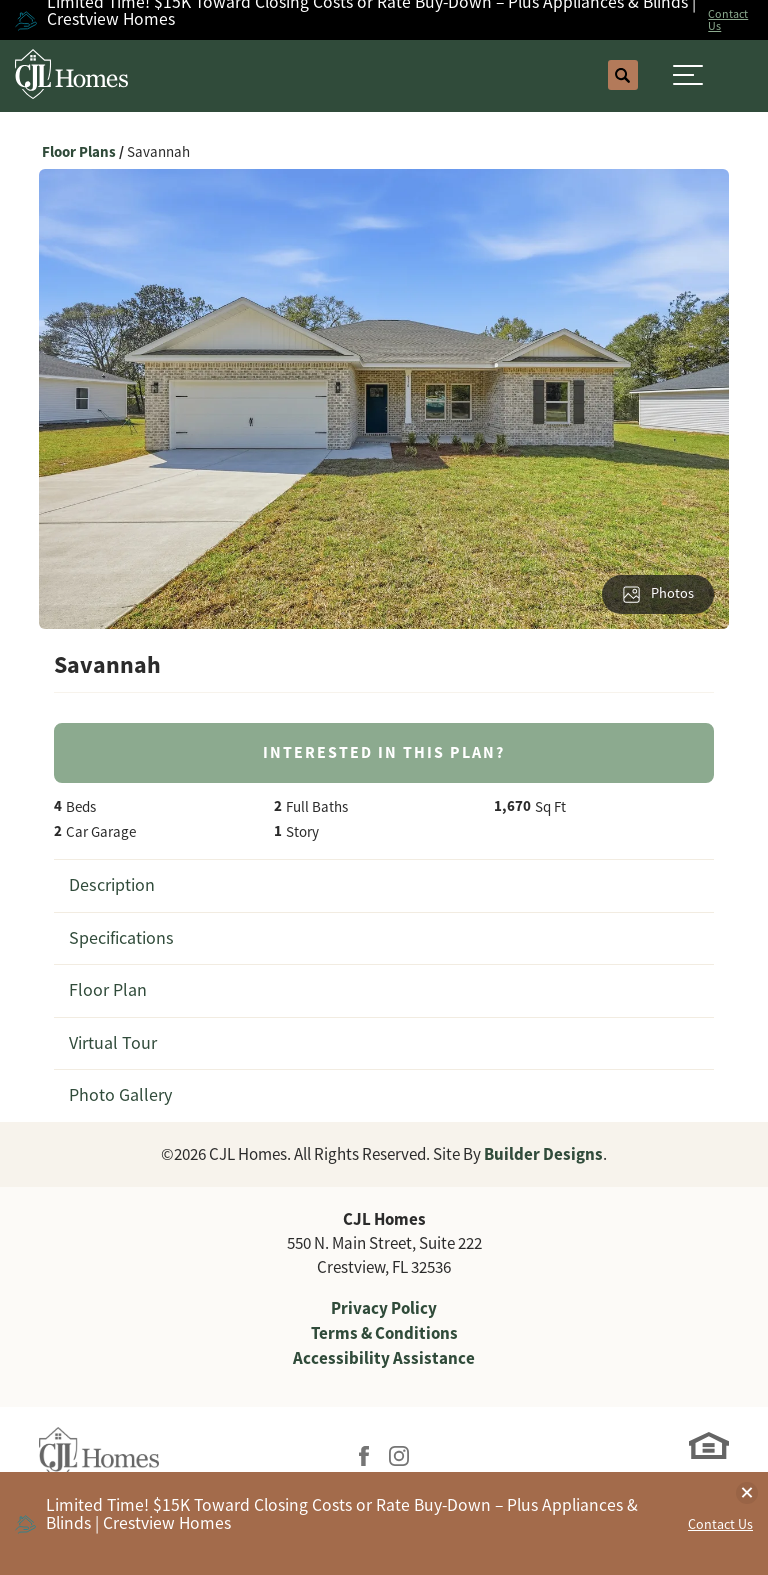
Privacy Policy (384, 1308)
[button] (623, 76)
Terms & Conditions (384, 1333)
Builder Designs (543, 1154)
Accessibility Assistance (384, 1358)
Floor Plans (79, 152)
